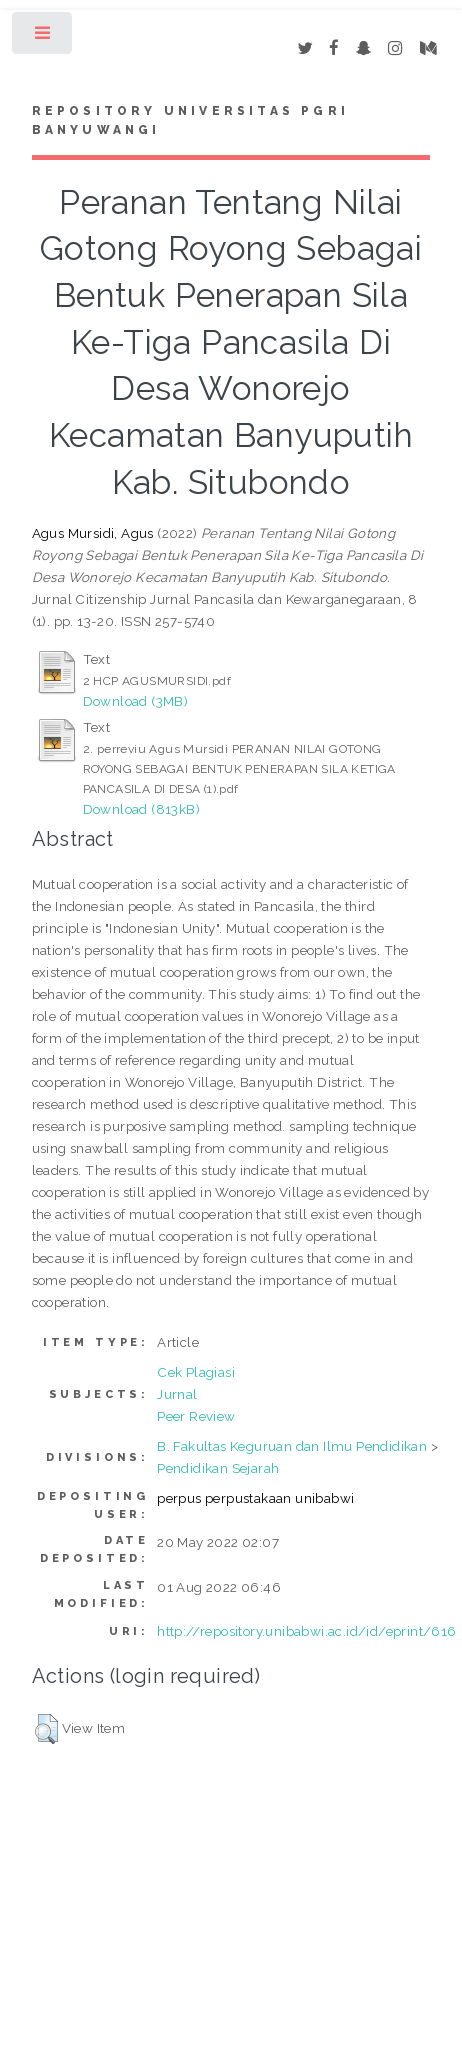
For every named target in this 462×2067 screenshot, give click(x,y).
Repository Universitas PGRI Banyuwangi (190, 121)
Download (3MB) (136, 701)
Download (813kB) (141, 809)
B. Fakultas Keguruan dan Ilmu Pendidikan (292, 1446)
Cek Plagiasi (196, 1372)
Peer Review (196, 1416)
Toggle (43, 37)
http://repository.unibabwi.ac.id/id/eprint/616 (306, 1631)
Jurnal (177, 1394)
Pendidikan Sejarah (218, 1468)
